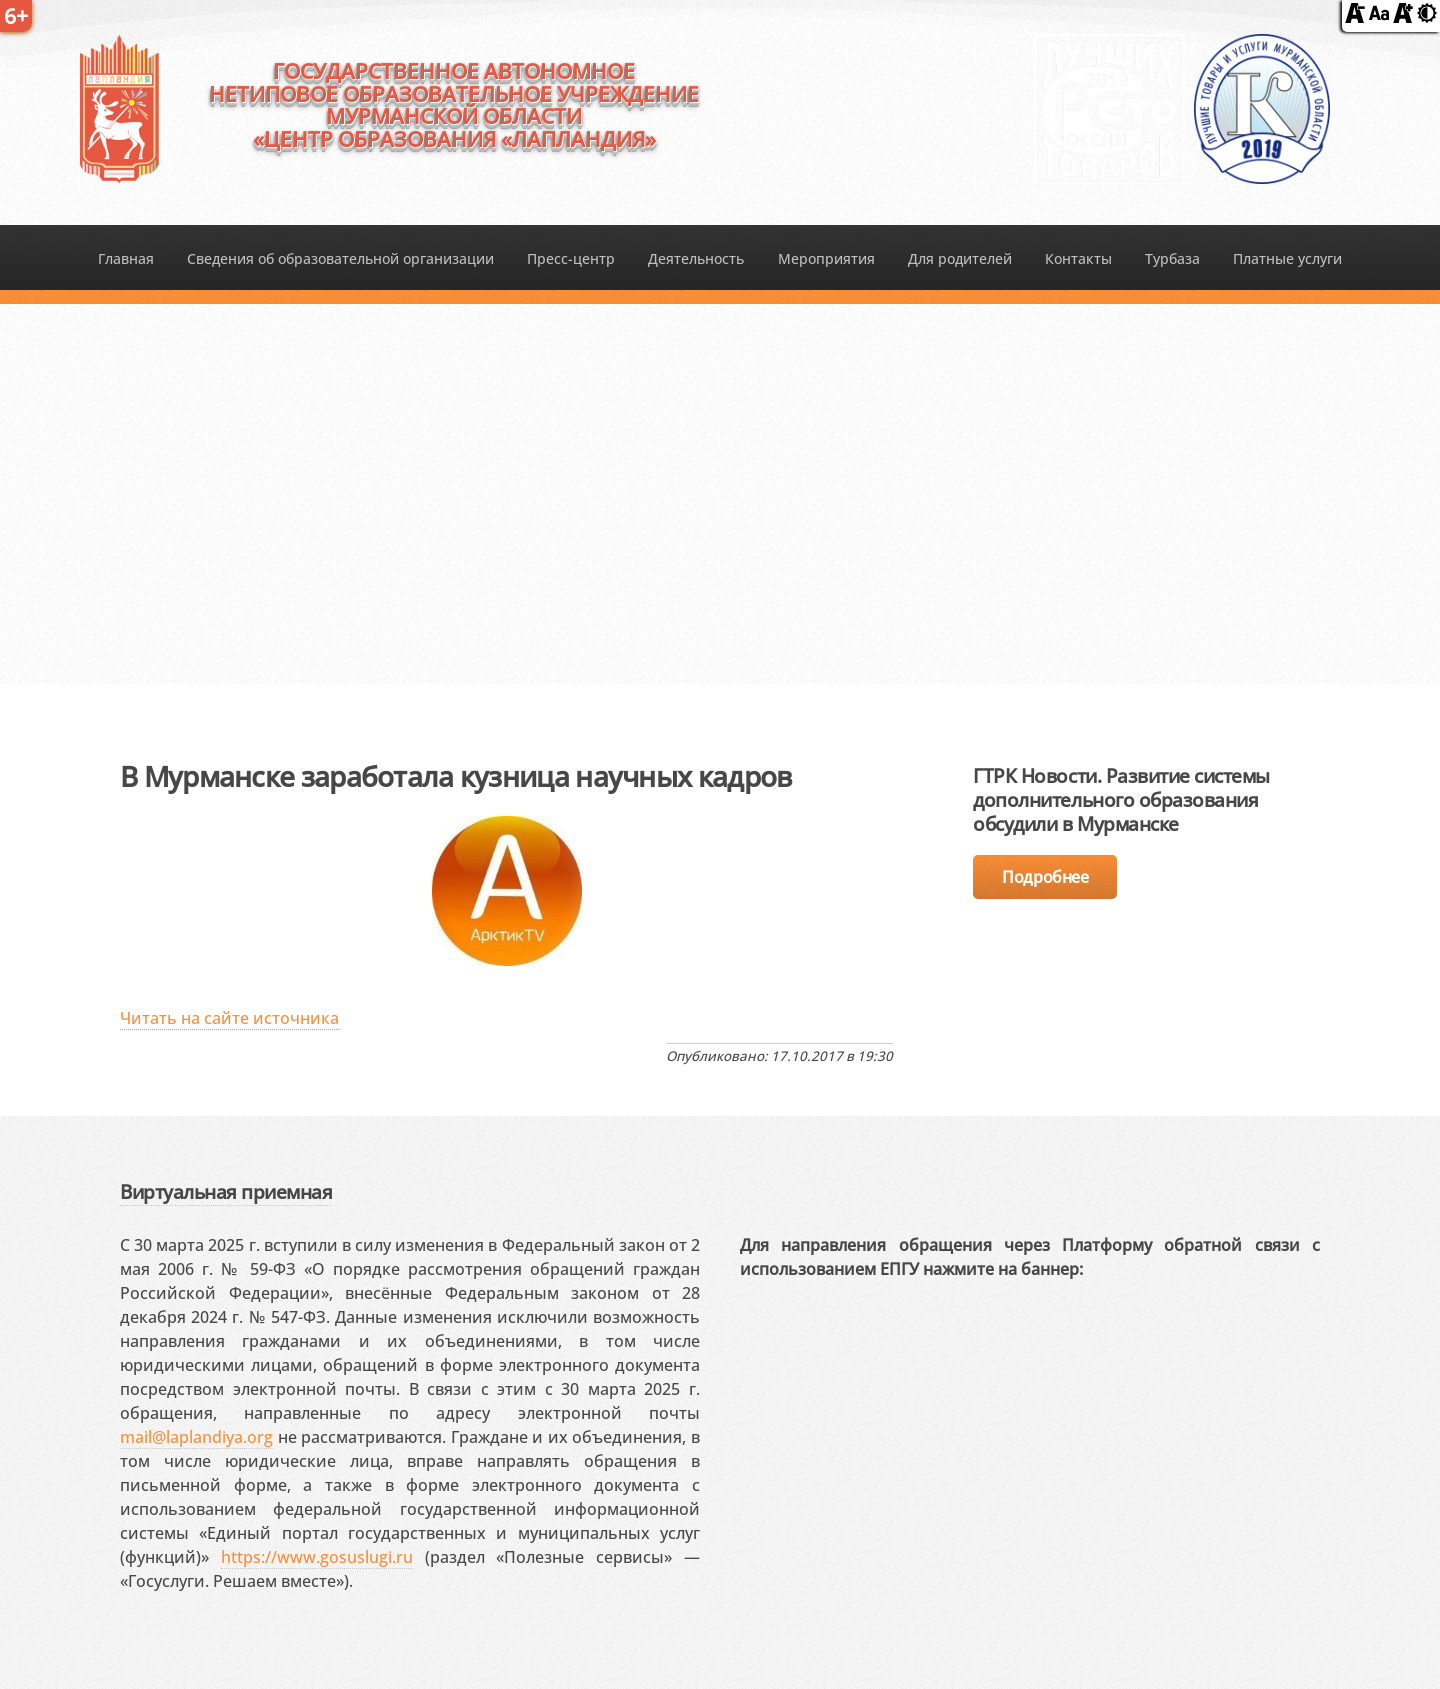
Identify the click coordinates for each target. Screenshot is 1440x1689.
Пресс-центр (571, 258)
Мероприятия (826, 258)
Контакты (1078, 258)
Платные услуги (1287, 258)
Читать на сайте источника (229, 1018)
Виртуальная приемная (226, 1191)
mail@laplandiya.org (196, 1437)
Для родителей (960, 258)
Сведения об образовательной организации (340, 258)
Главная (126, 258)
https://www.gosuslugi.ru (317, 1557)
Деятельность (696, 258)
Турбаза (1172, 258)
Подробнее (1045, 877)
